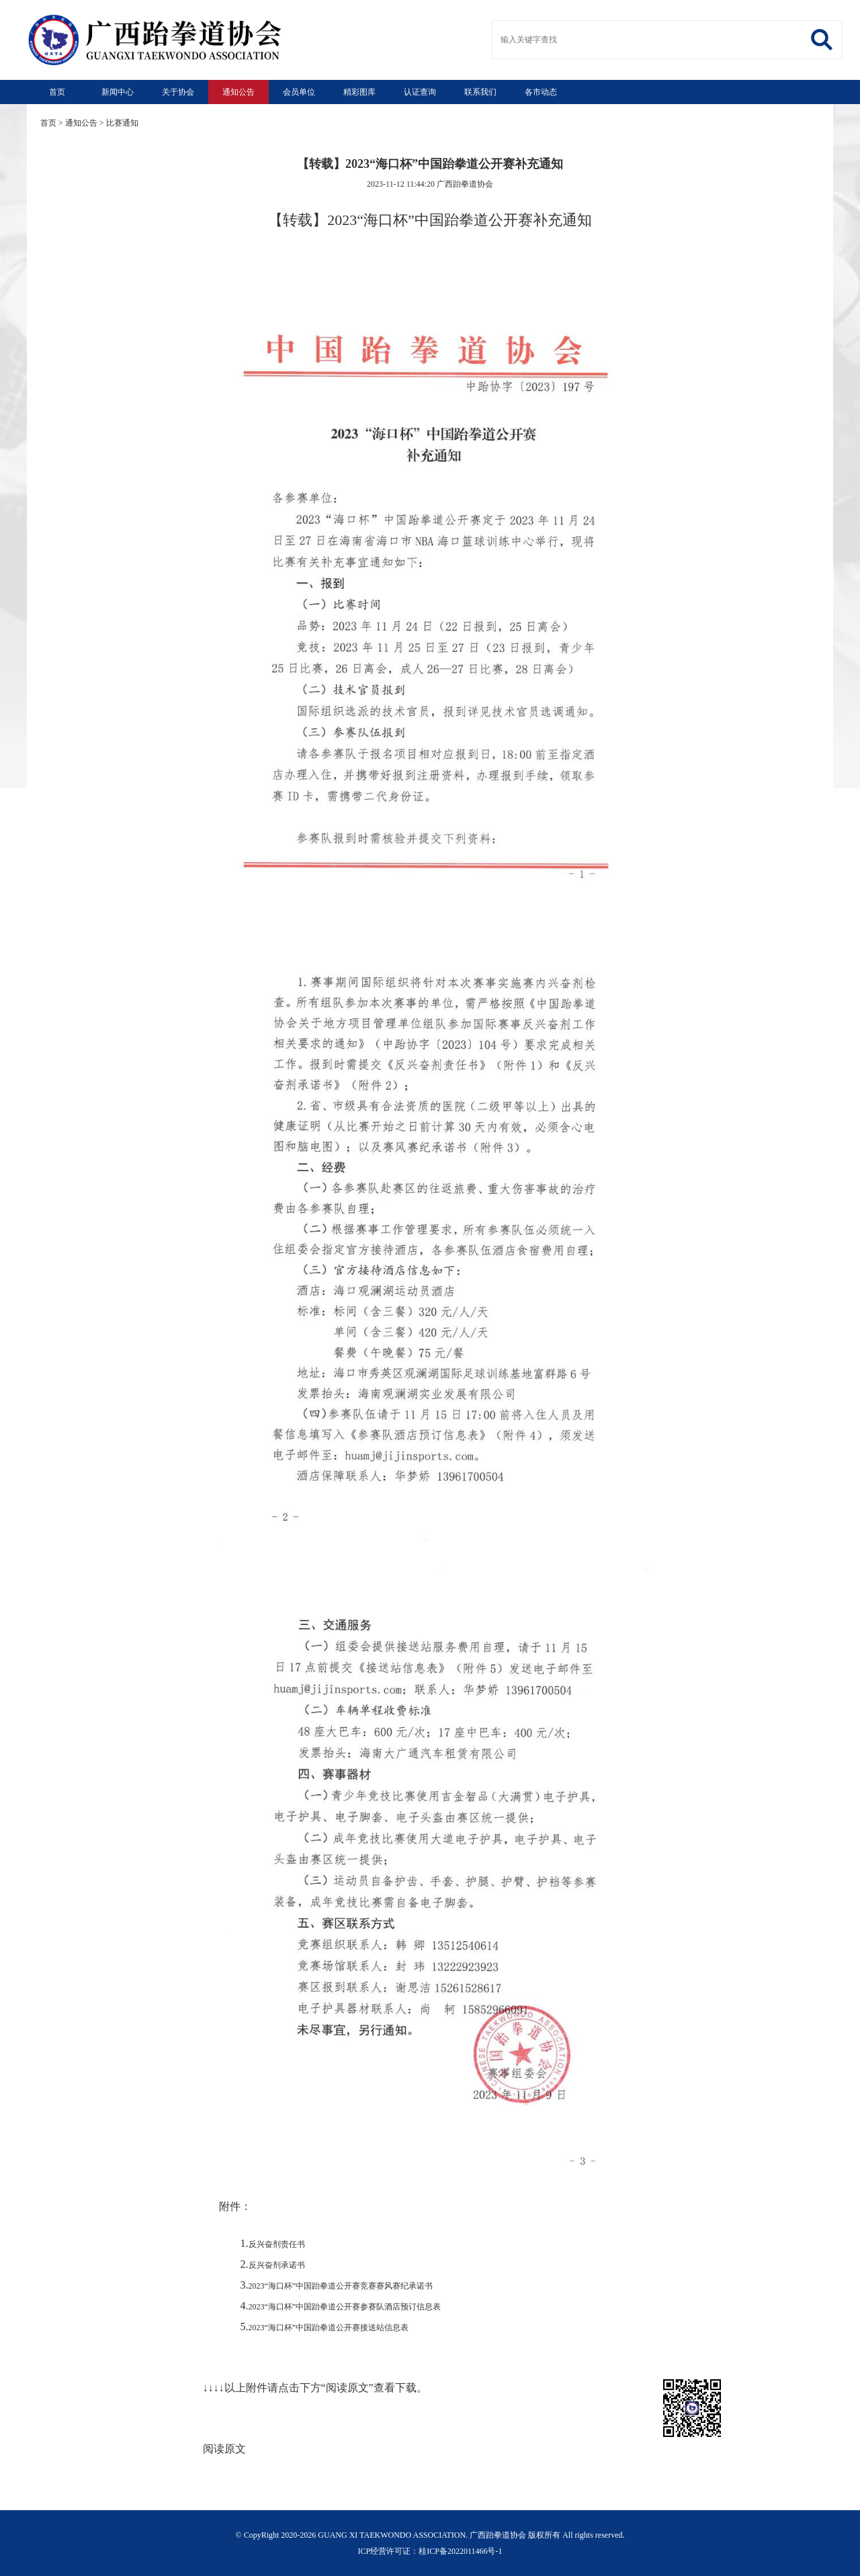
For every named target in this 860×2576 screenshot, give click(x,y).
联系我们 (480, 92)
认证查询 (420, 92)
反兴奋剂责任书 (277, 2244)
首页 (57, 92)
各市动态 (541, 92)
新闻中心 (117, 92)
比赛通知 (122, 123)
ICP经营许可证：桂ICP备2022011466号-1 (430, 2551)
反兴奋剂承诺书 (277, 2265)
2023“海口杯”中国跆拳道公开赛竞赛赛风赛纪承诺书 (341, 2286)
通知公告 (238, 92)
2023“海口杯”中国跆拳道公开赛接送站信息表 (329, 2327)
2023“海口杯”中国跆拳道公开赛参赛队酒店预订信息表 (345, 2306)
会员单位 (299, 92)
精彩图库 (359, 92)
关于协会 (178, 92)
